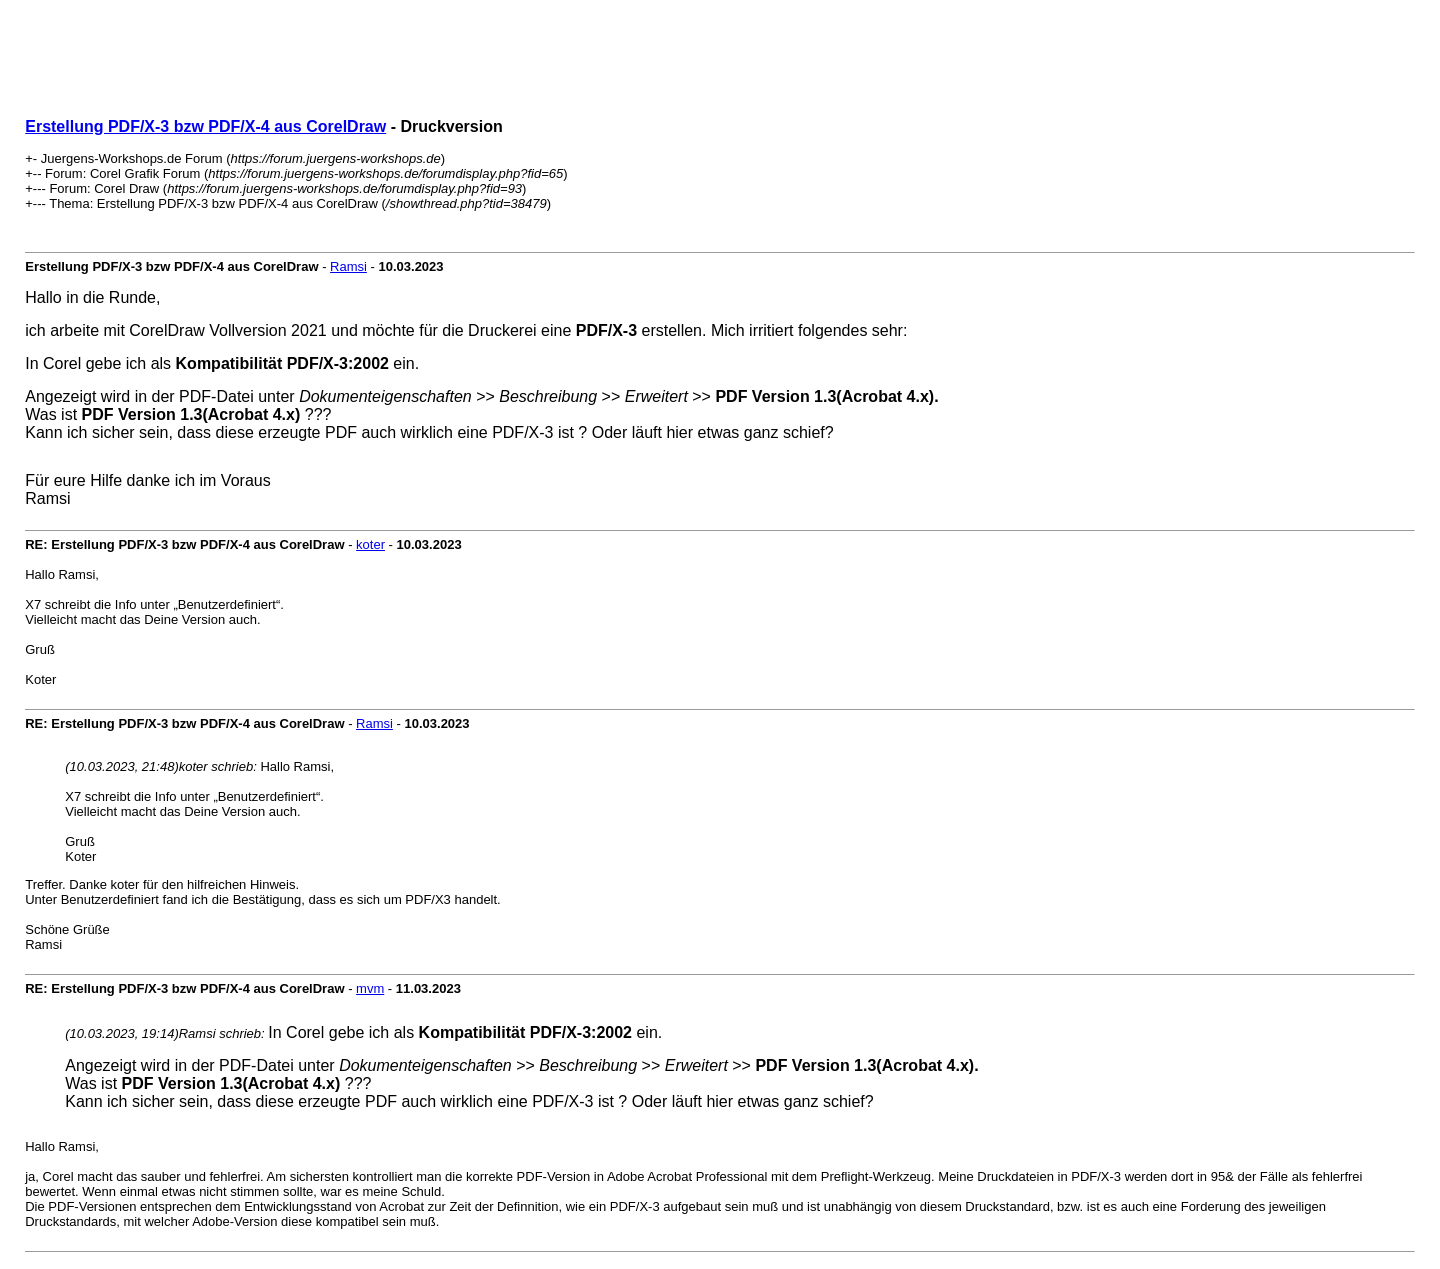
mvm (370, 988)
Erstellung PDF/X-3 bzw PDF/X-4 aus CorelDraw (205, 126)
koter (370, 544)
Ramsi (348, 266)
